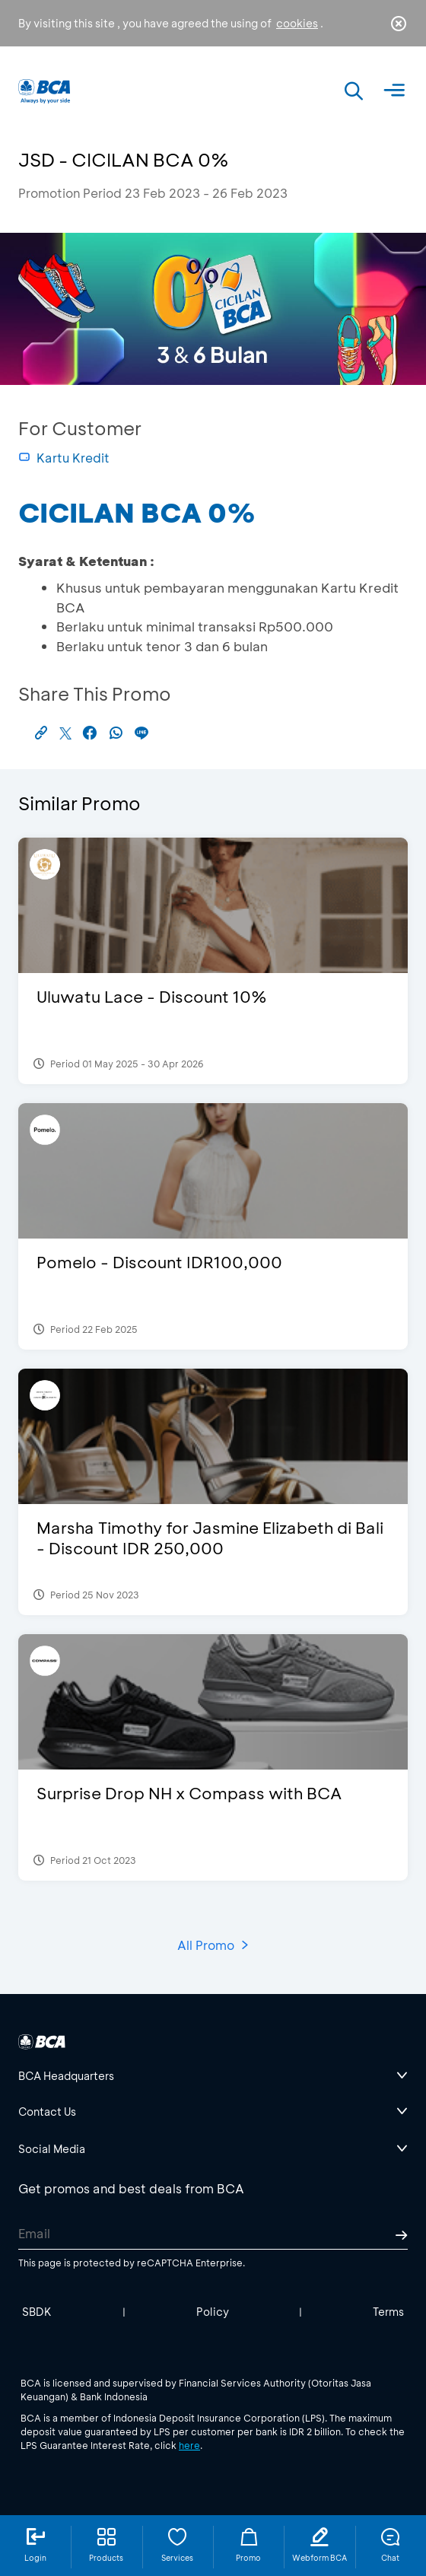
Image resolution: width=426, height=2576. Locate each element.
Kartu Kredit (64, 458)
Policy (212, 2311)
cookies (297, 23)
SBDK (37, 2311)
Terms (388, 2311)
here (189, 2445)
